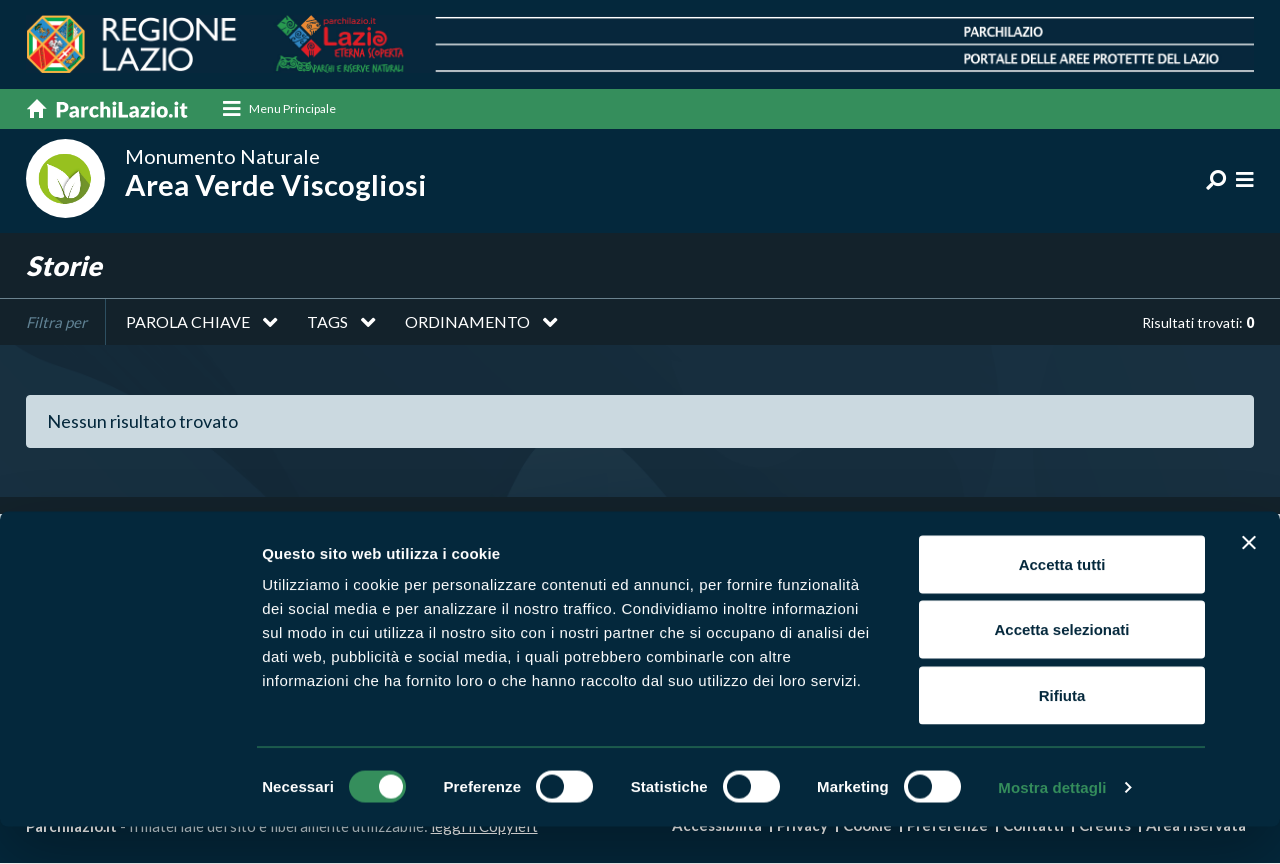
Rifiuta (1062, 732)
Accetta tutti (1062, 601)
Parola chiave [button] (188, 322)
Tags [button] (327, 322)
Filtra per (56, 323)
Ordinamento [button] (467, 322)
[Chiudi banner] (1249, 580)
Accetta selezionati (1061, 667)
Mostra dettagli (1052, 824)
